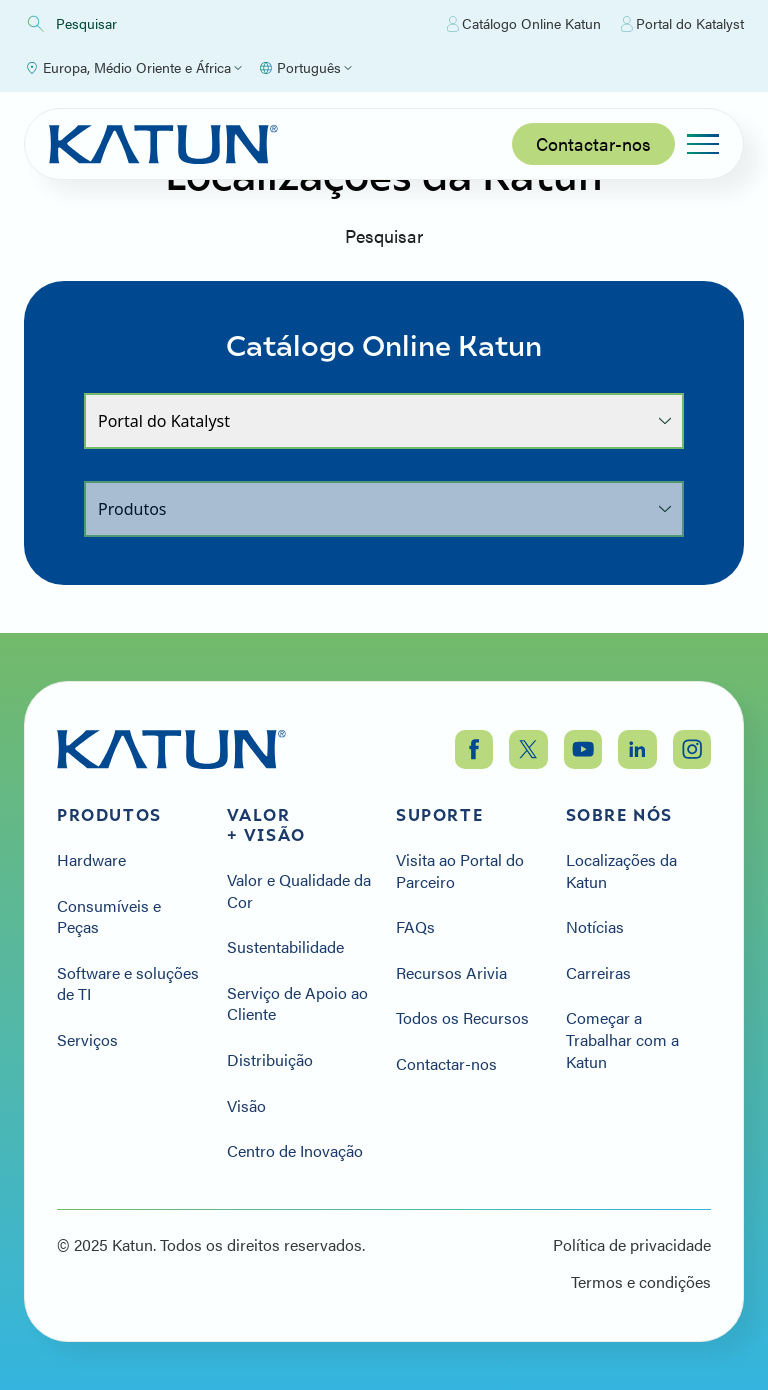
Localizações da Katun (621, 870)
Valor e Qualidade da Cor (299, 890)
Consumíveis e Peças (109, 916)
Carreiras (598, 973)
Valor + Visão (266, 825)
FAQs (415, 927)
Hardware (91, 860)
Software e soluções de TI (128, 983)
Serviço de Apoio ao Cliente (297, 1003)
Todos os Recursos (462, 1018)
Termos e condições (641, 1282)
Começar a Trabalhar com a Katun (622, 1039)
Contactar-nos (593, 143)
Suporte (439, 815)
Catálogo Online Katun (524, 24)
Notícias (595, 927)
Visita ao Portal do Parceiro (460, 870)
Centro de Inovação (295, 1151)
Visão (246, 1106)
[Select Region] (133, 68)
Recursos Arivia (451, 973)
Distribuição (270, 1060)
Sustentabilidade (285, 947)
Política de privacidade (632, 1245)
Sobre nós (619, 815)
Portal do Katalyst (682, 24)
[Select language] (305, 68)
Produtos (109, 815)
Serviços (87, 1040)
